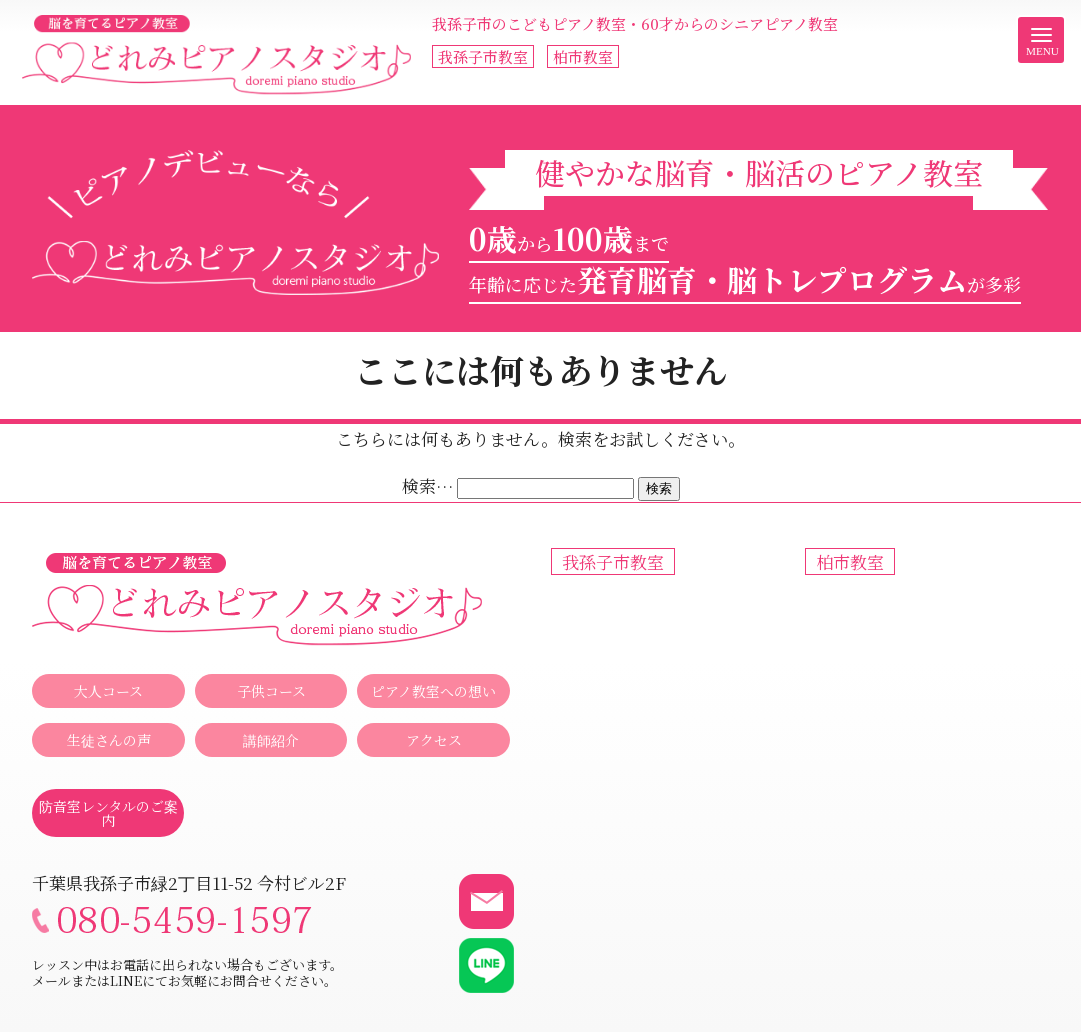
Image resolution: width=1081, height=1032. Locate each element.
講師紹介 (271, 740)
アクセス (434, 740)
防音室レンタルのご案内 (108, 813)
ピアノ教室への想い (433, 691)
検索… (427, 485)
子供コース (271, 691)
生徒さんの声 (109, 740)
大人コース (108, 691)
